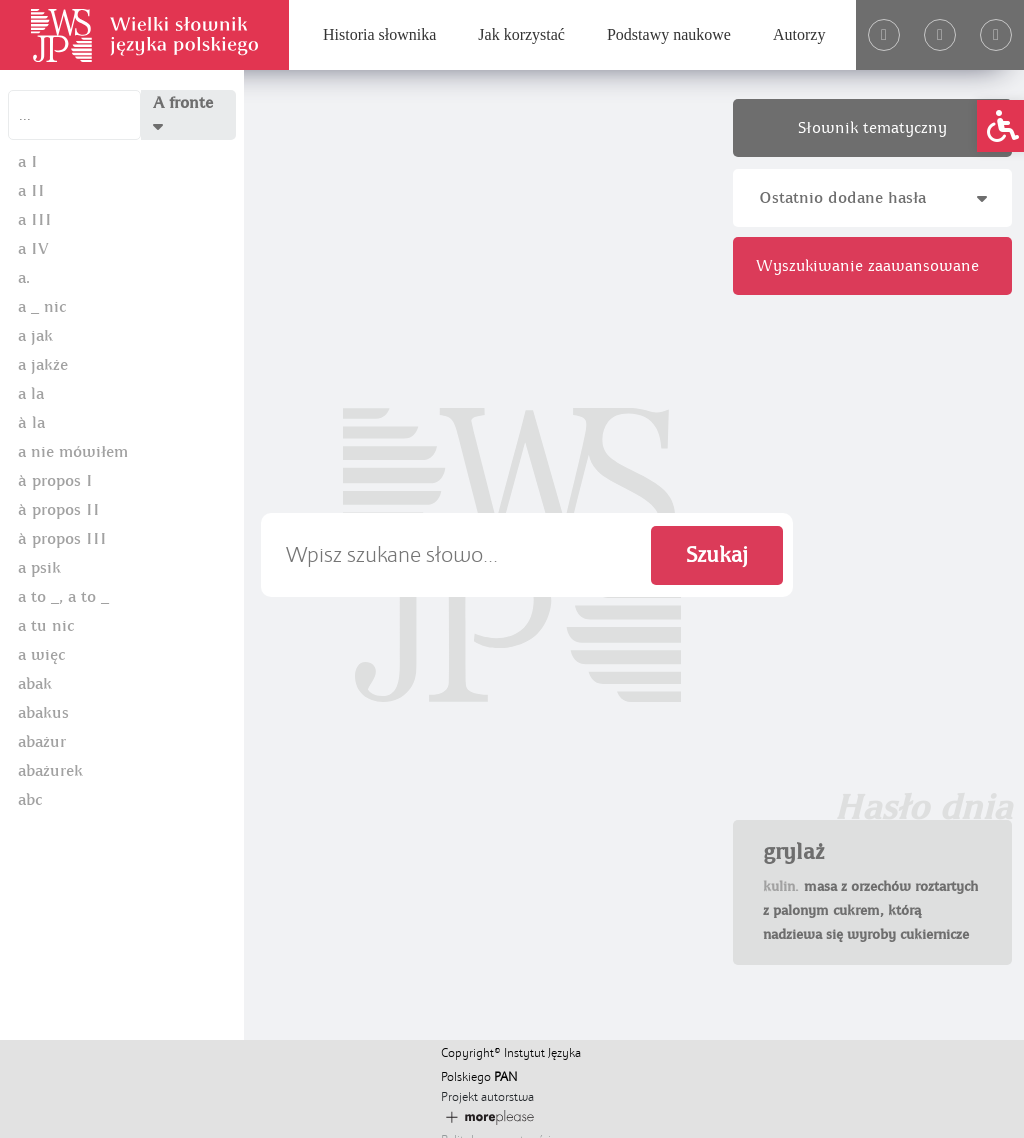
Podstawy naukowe (669, 34)
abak (35, 684)
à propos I (55, 481)
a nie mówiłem (73, 452)
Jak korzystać (521, 34)
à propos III (62, 539)
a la (31, 394)
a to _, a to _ (63, 597)
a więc (41, 655)
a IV (33, 249)
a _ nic (42, 307)
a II (31, 191)
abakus (43, 713)
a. (24, 278)
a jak (35, 336)
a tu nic (46, 626)
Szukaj (717, 555)
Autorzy (799, 34)
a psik (39, 568)
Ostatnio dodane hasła (873, 198)
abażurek (50, 771)
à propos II (59, 510)
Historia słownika (379, 34)
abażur (42, 742)
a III (35, 220)
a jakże (43, 365)
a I (28, 162)
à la (31, 423)
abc (30, 800)
